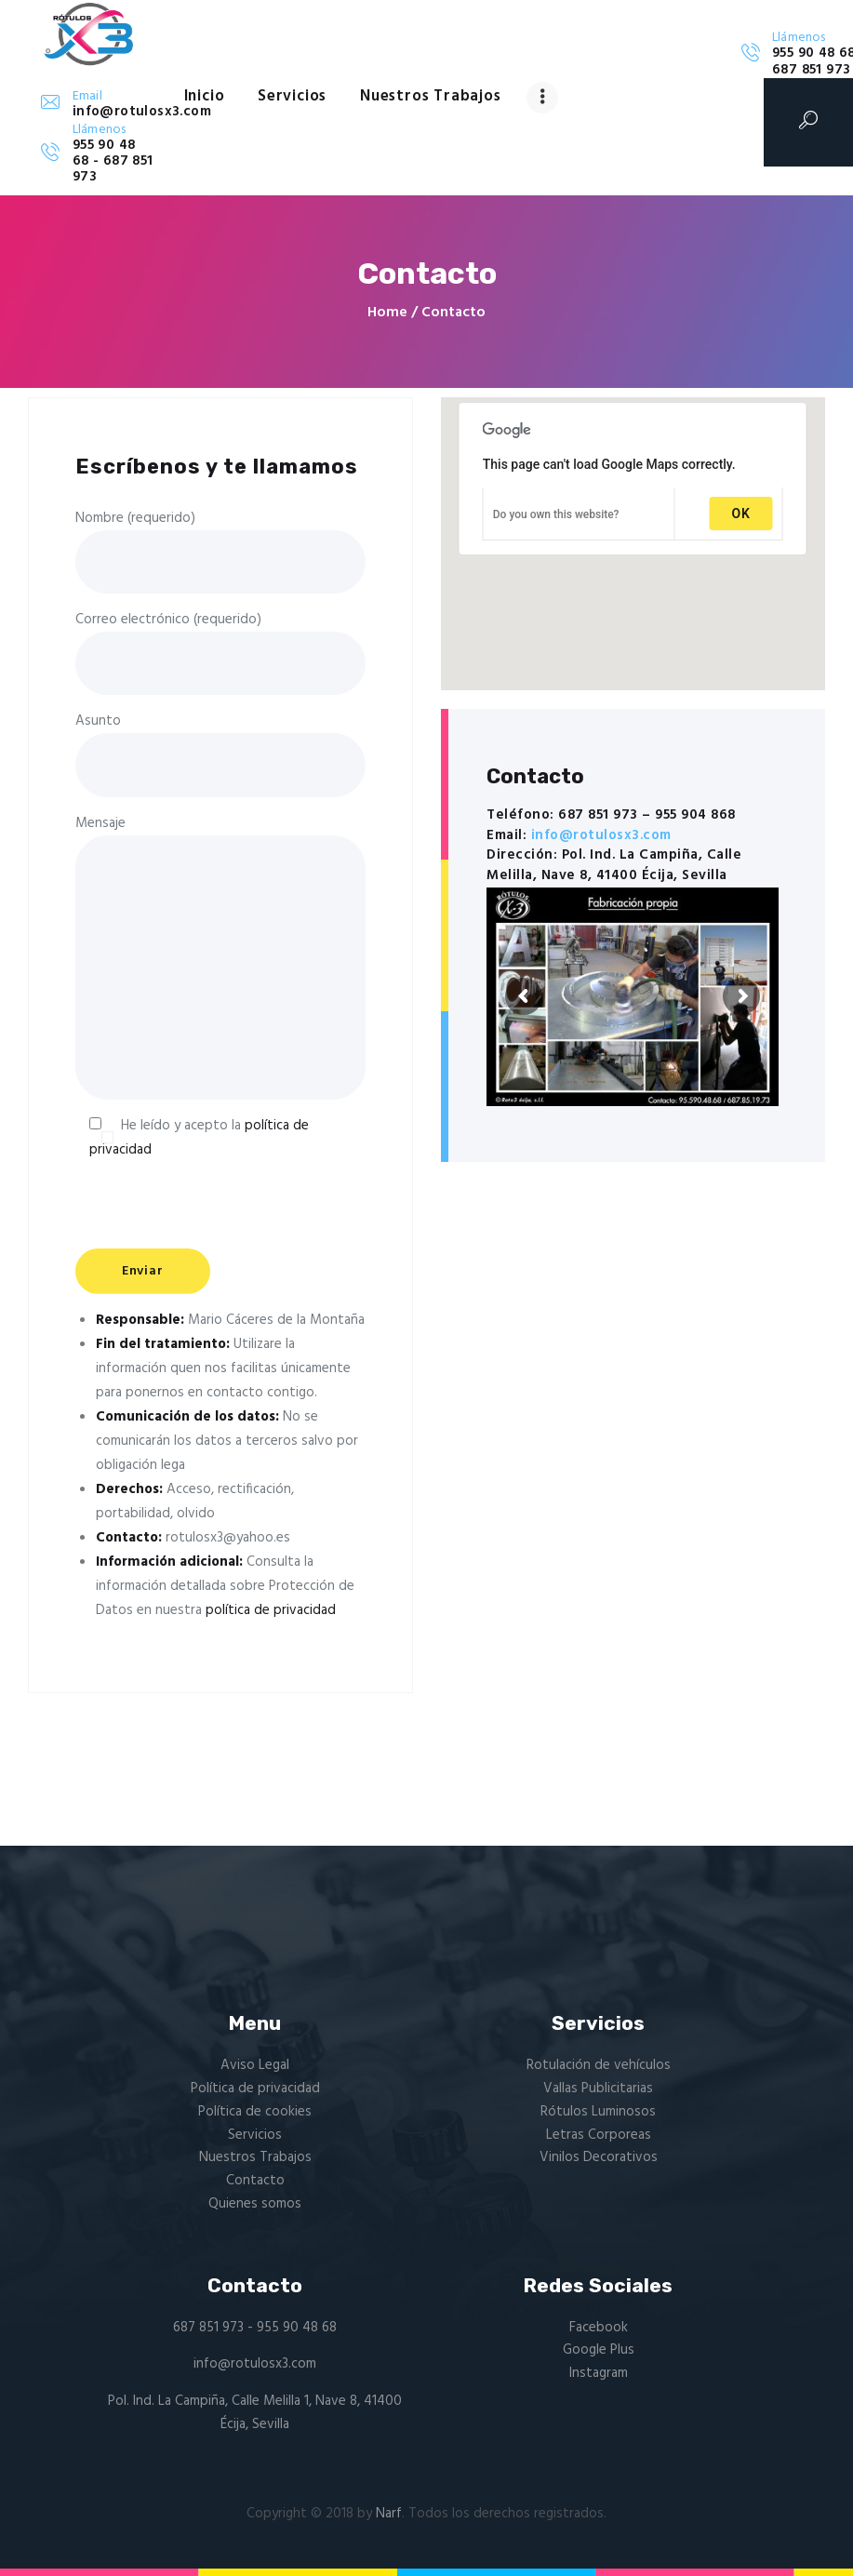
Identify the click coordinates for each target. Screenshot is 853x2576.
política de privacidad (271, 1610)
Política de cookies (255, 2112)
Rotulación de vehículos (598, 2065)
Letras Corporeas (598, 2135)
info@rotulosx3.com (601, 835)
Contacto (255, 2180)
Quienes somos (254, 2204)
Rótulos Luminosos (598, 2112)
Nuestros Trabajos (255, 2157)
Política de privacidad (255, 2088)
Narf (389, 2514)
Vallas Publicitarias (598, 2088)
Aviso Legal (254, 2065)
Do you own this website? (556, 514)
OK (741, 513)
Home (387, 313)
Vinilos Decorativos (599, 2157)
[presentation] (216, 1222)
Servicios (255, 2135)
